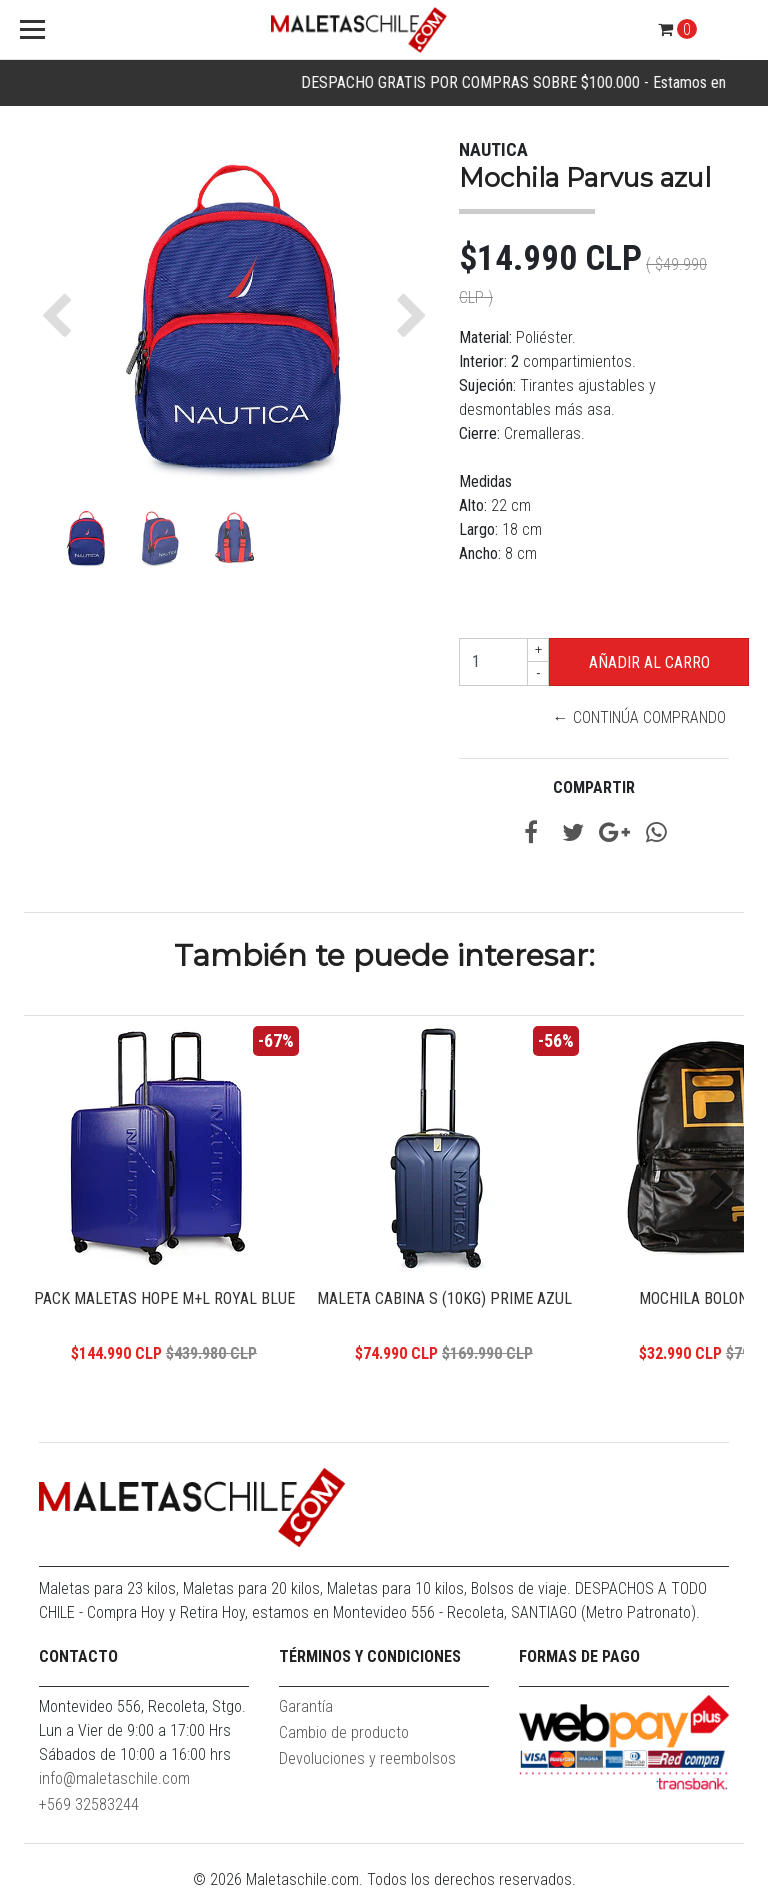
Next (714, 1192)
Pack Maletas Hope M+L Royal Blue (164, 1298)
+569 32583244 (89, 1804)
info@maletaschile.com (114, 1778)
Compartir (594, 787)
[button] (61, 316)
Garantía (306, 1706)
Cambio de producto (344, 1732)
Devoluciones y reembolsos (367, 1758)
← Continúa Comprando (639, 717)
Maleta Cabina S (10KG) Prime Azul (444, 1298)
